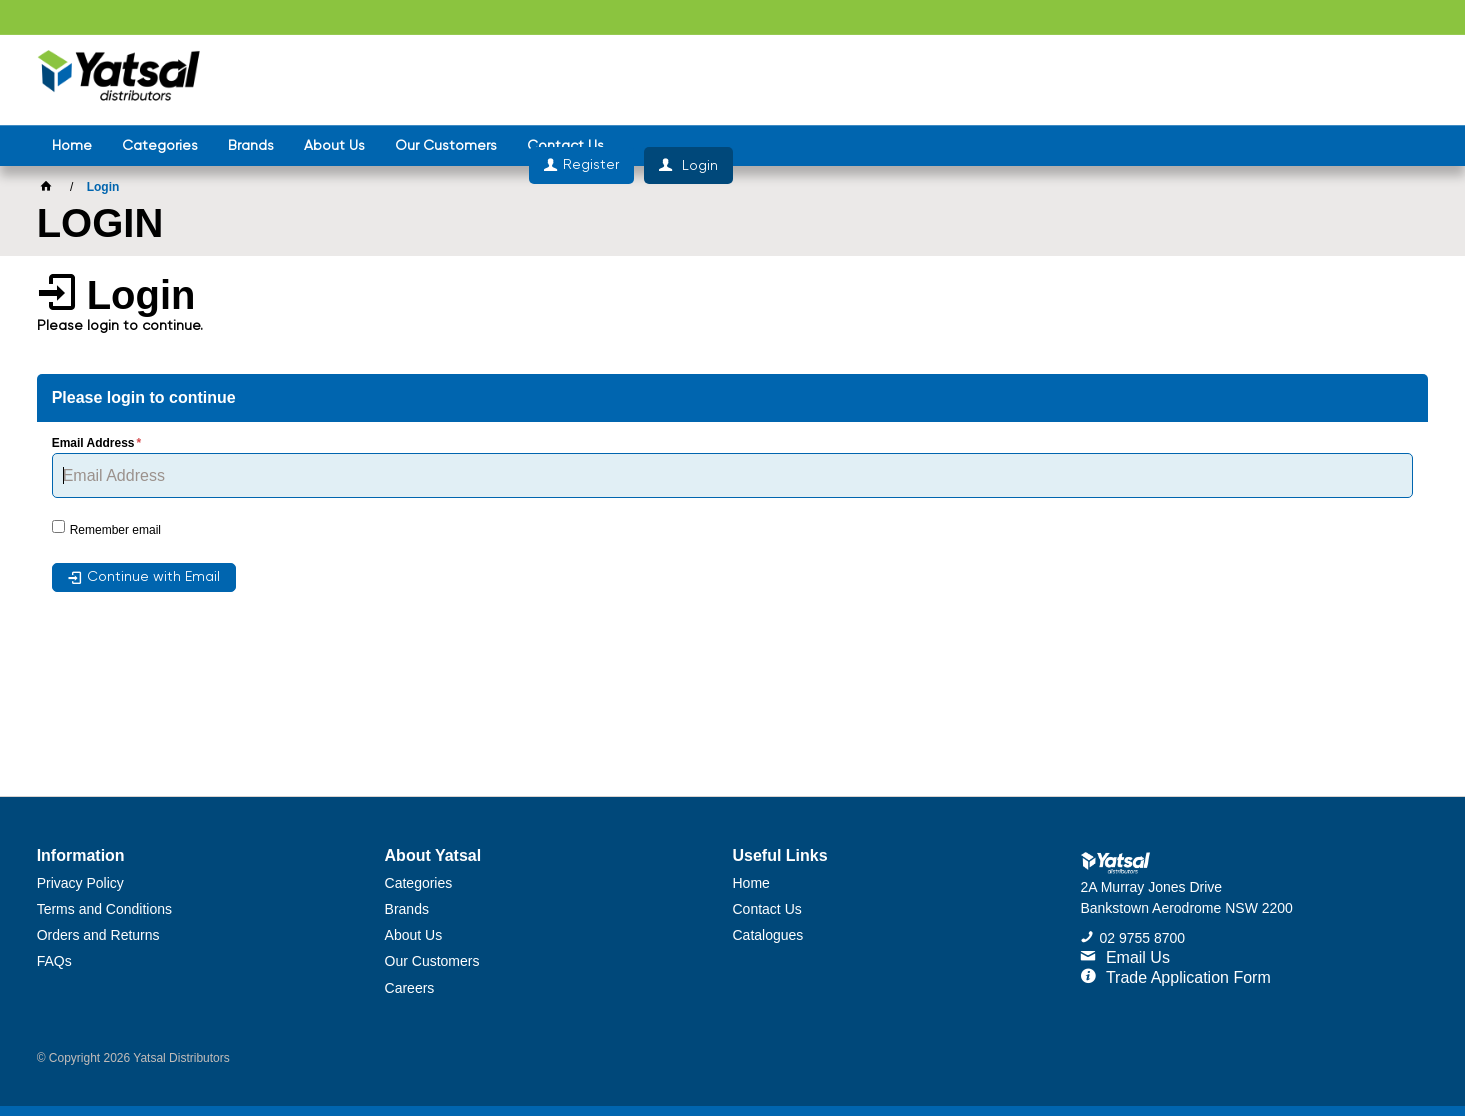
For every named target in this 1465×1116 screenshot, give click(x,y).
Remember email (115, 530)
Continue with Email (153, 577)
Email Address (93, 443)
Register (1286, 80)
